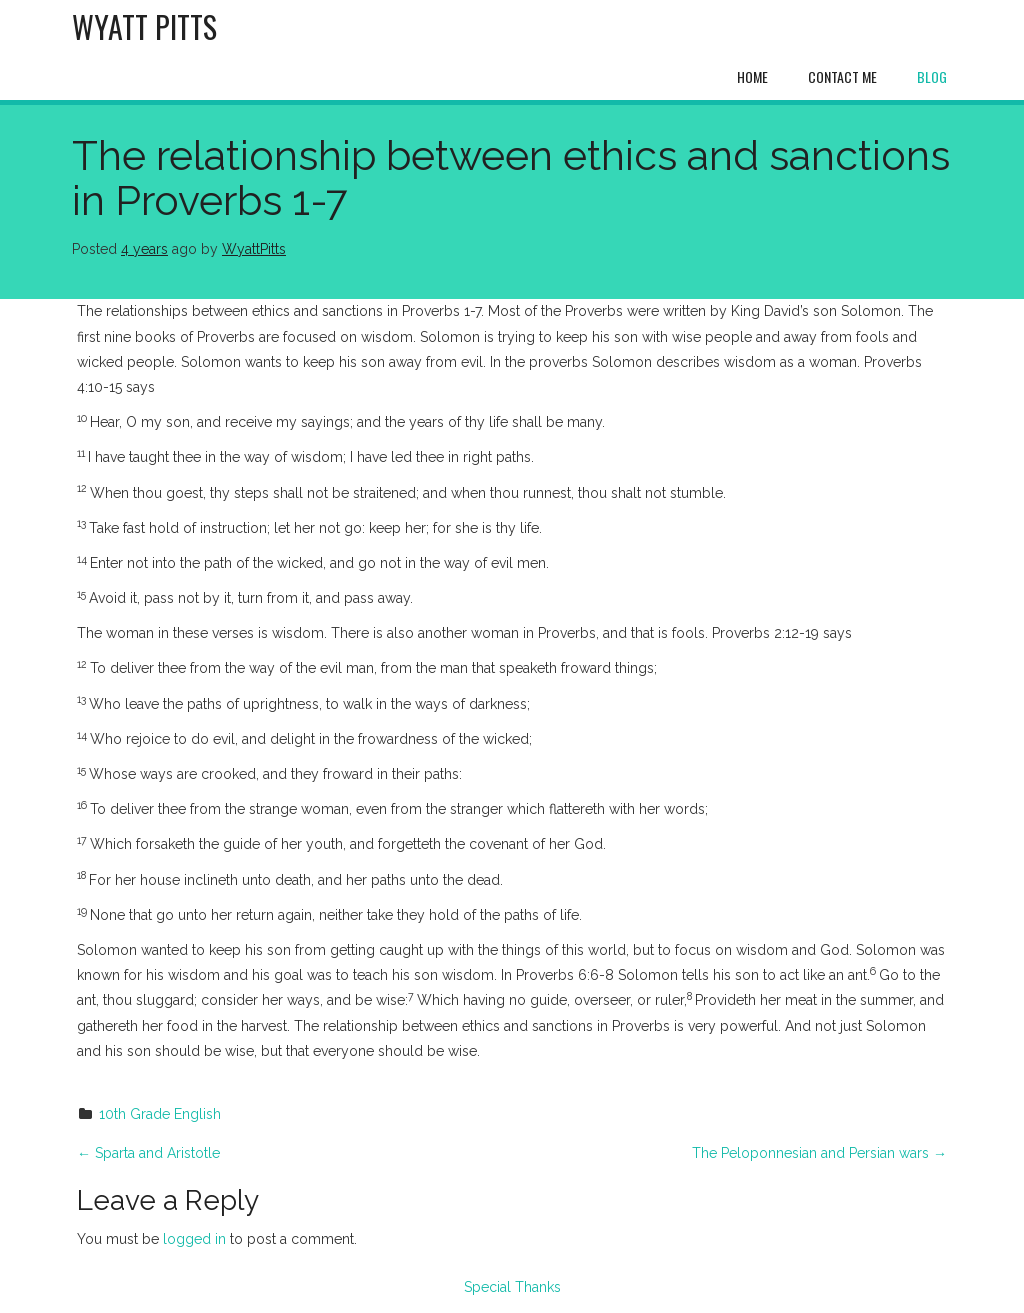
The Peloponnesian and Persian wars (819, 1153)
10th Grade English (160, 1114)
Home (752, 76)
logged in (194, 1239)
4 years (144, 249)
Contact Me (842, 76)
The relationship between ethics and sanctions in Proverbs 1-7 (511, 178)
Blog (932, 76)
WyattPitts (254, 249)
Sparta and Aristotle (148, 1153)
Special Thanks (512, 1287)
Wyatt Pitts (144, 26)
